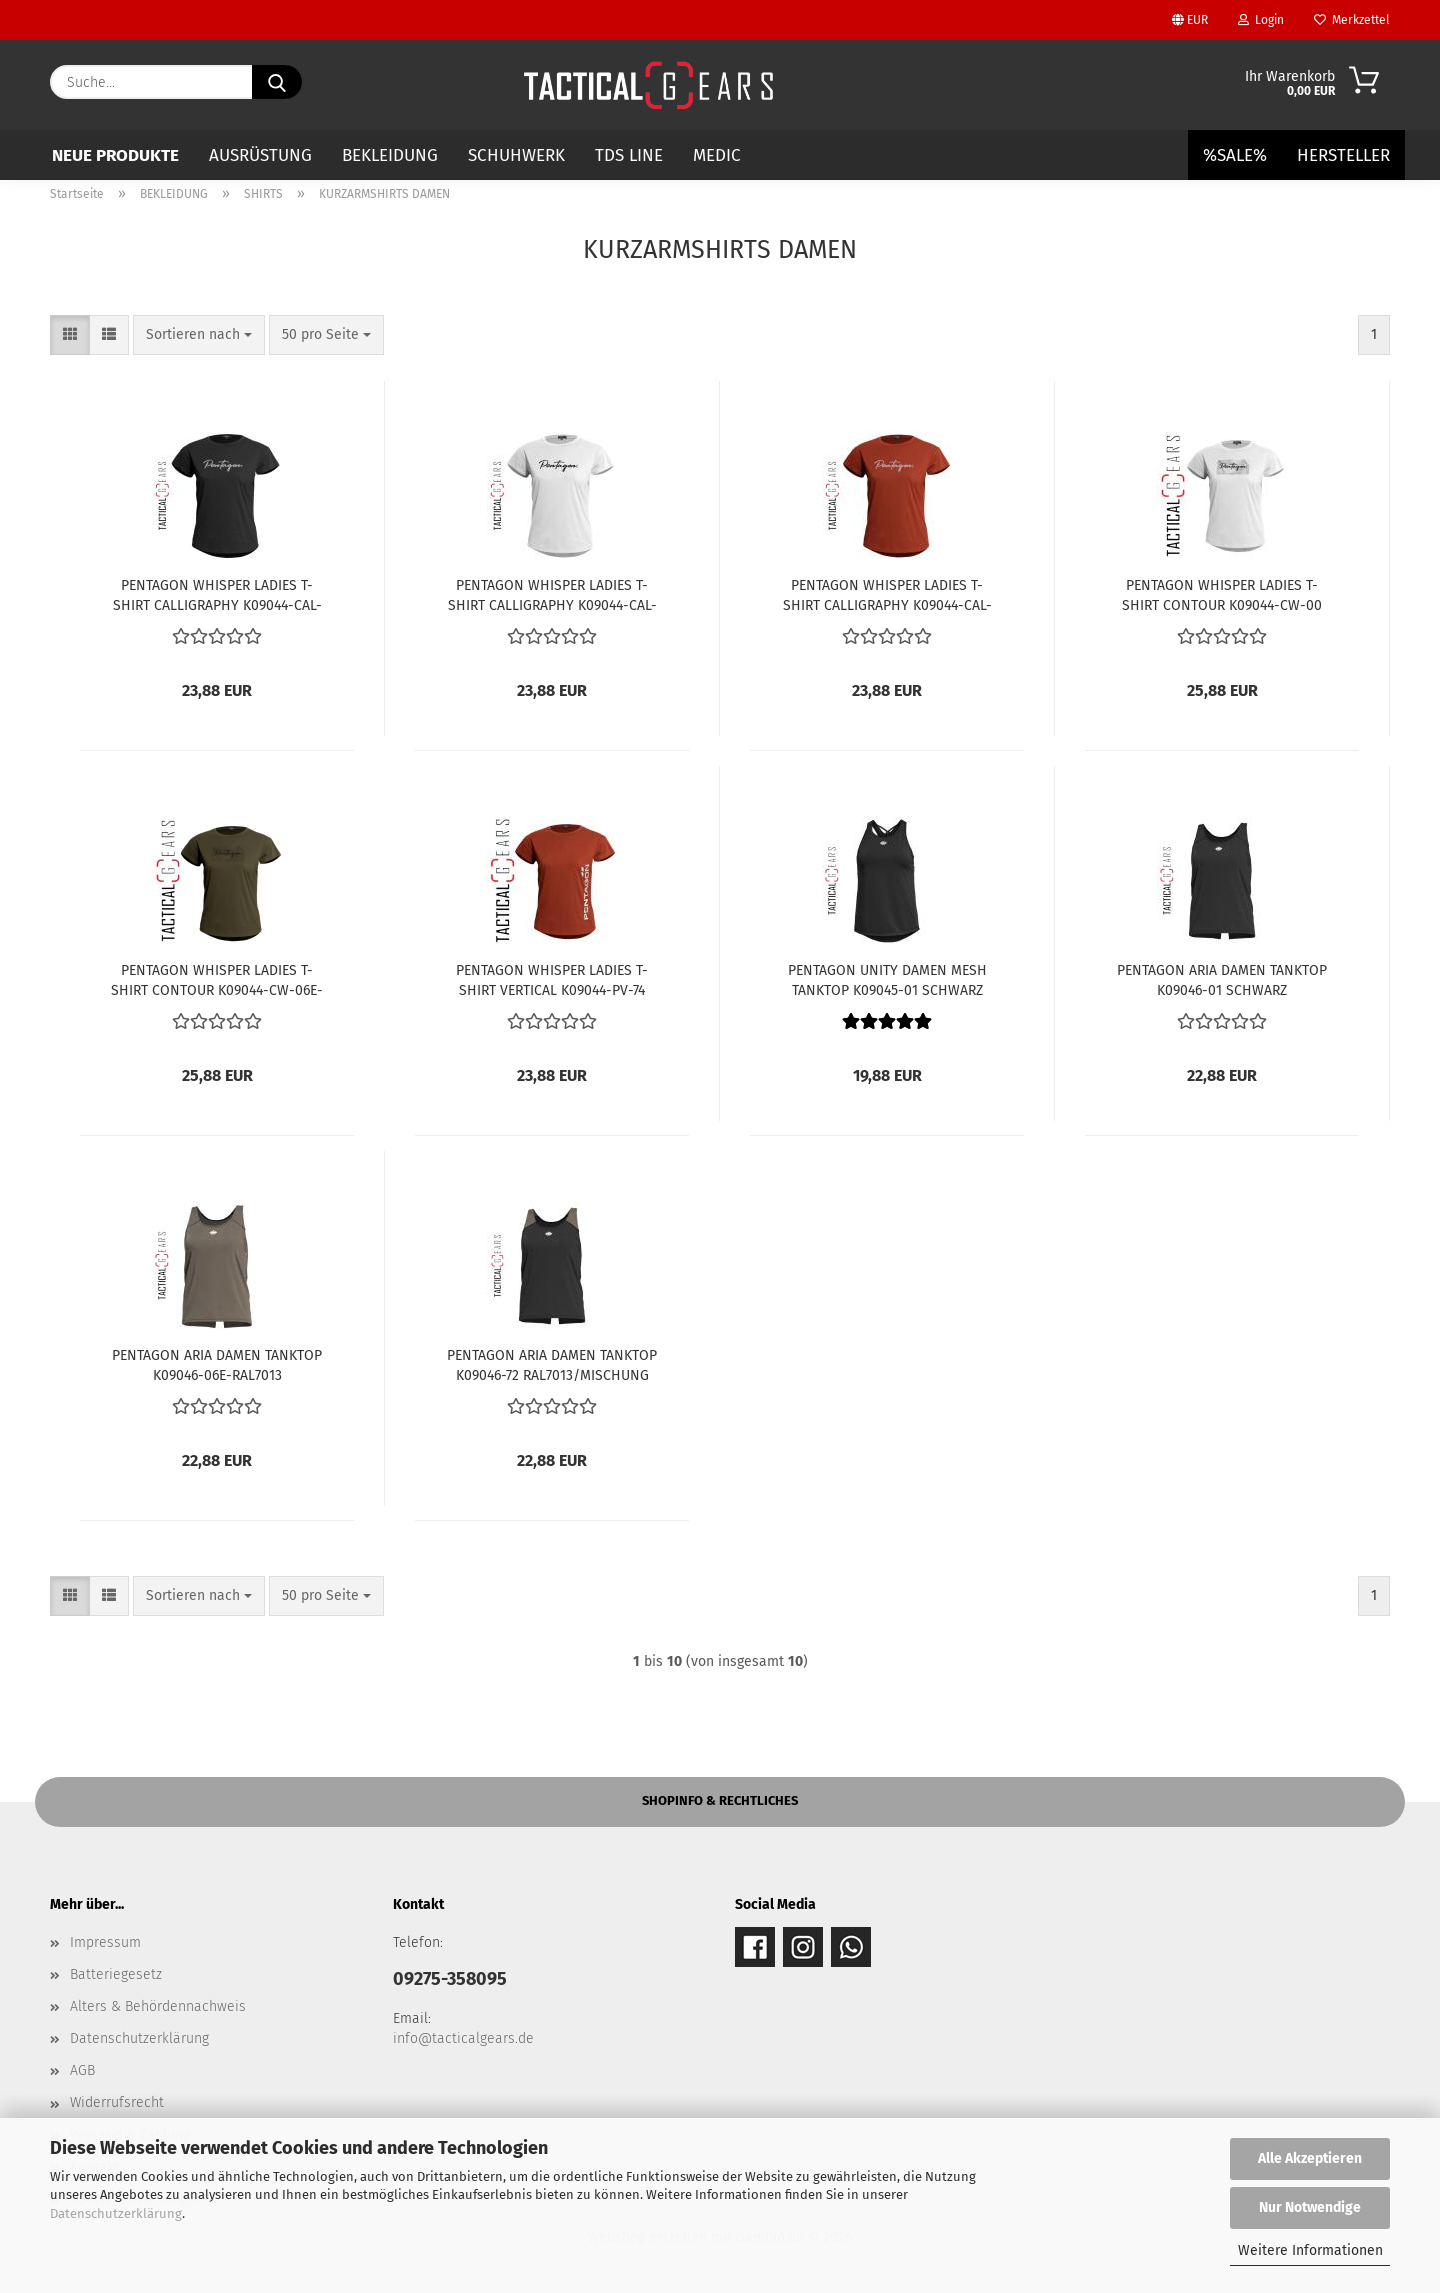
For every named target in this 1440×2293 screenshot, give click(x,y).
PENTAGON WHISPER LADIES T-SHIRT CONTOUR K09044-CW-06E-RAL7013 (217, 979)
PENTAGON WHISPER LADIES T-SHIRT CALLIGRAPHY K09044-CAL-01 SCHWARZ (217, 594)
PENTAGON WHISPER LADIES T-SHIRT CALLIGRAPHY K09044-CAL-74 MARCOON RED (887, 594)
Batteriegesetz (116, 1974)
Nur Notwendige (1310, 2207)
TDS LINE (629, 155)
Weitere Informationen (1310, 2250)
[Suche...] (277, 82)
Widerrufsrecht (117, 2102)
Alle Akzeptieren (1310, 2158)
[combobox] (199, 335)
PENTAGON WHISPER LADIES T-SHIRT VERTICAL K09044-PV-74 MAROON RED (552, 979)
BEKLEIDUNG (390, 155)
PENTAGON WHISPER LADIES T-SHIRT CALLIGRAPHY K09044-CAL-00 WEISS (552, 594)
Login (1261, 20)
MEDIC (717, 155)
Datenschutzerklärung (116, 2213)
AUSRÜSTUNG (260, 155)
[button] (70, 335)
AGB (82, 2070)
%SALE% (1235, 155)
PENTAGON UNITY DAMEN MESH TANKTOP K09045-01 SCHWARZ (887, 979)
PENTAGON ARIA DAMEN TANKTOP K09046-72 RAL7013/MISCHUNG (552, 1364)
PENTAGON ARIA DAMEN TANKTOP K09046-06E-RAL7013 (217, 1364)
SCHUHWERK (516, 155)
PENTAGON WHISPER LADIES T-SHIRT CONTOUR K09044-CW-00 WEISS (1222, 594)
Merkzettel (1352, 20)
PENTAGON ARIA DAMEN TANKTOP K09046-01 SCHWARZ (1222, 979)
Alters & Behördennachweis (158, 2006)
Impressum (105, 1942)
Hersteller (1343, 155)
